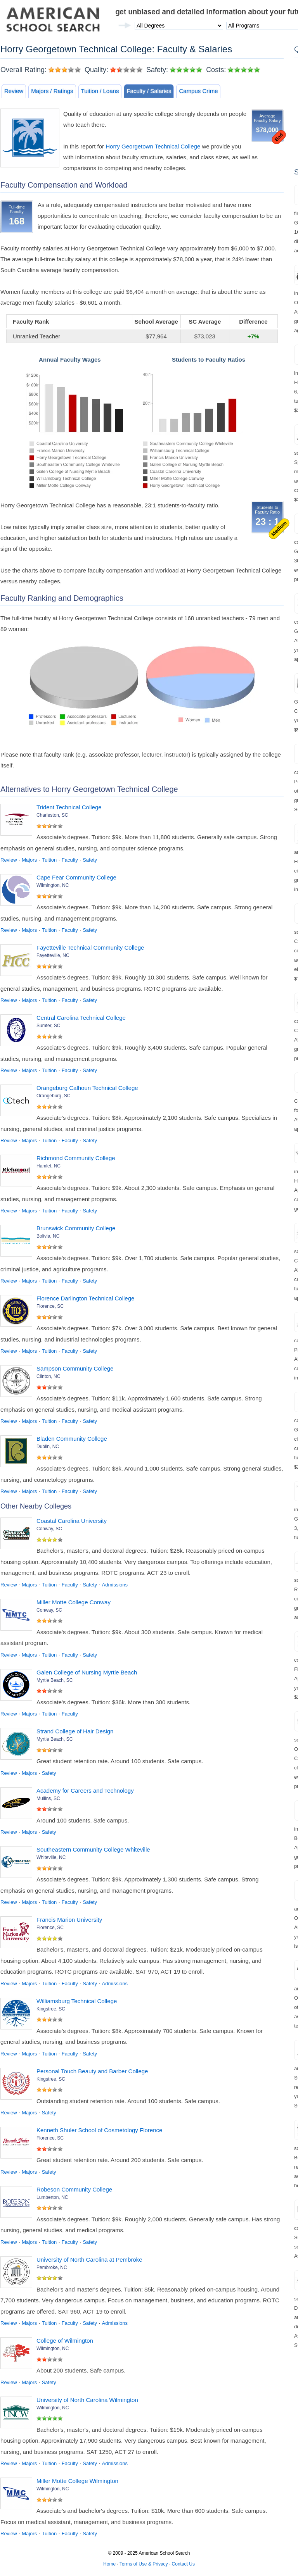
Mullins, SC (48, 1798)
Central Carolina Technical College (81, 1017)
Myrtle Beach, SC (54, 1680)
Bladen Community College (71, 1438)
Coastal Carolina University (71, 1520)
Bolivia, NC (47, 1236)
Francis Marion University (69, 1919)
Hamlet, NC (48, 1166)
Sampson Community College (74, 1368)
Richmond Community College (75, 1158)
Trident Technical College (69, 807)
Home (109, 2564)
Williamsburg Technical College (76, 2001)
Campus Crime (198, 91)
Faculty (70, 860)
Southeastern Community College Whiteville (93, 1849)
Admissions (115, 1585)
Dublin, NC (47, 1446)
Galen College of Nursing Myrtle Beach (86, 1672)
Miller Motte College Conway (73, 1602)
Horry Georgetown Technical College (153, 146)
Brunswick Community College (75, 1228)
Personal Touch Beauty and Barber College (92, 2071)
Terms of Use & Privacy (144, 2564)
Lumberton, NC (52, 2197)
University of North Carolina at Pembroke (89, 2259)
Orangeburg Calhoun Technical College (87, 1088)
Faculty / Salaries (148, 91)
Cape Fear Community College (76, 877)
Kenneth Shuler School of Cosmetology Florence (99, 2130)
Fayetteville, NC (52, 955)
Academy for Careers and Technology (85, 1790)
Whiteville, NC (51, 1857)
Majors (29, 860)
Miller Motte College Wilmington (77, 2481)
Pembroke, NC (51, 2267)
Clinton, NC (48, 1376)
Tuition (49, 860)
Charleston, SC (52, 815)
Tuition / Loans (100, 91)
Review (13, 91)
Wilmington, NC (52, 885)
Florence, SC (50, 1306)
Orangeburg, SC (53, 1095)
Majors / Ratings (52, 91)
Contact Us (183, 2564)
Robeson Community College (74, 2189)
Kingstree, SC (50, 2009)
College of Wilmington (64, 2340)
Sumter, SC (48, 1025)
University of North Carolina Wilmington (87, 2400)
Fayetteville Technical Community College (90, 947)
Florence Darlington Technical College (85, 1298)
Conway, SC (49, 1528)
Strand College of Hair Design (74, 1731)
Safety (90, 860)
